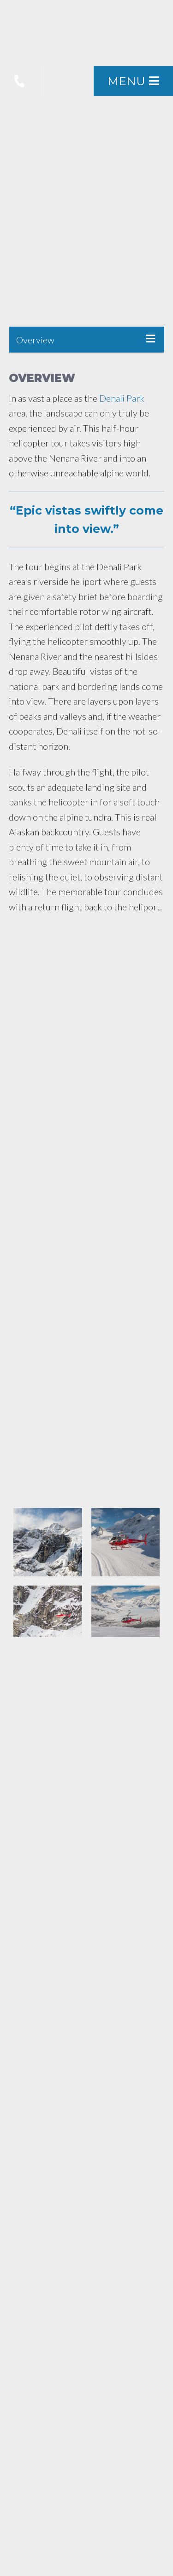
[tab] (86, 340)
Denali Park (121, 398)
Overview (35, 339)
